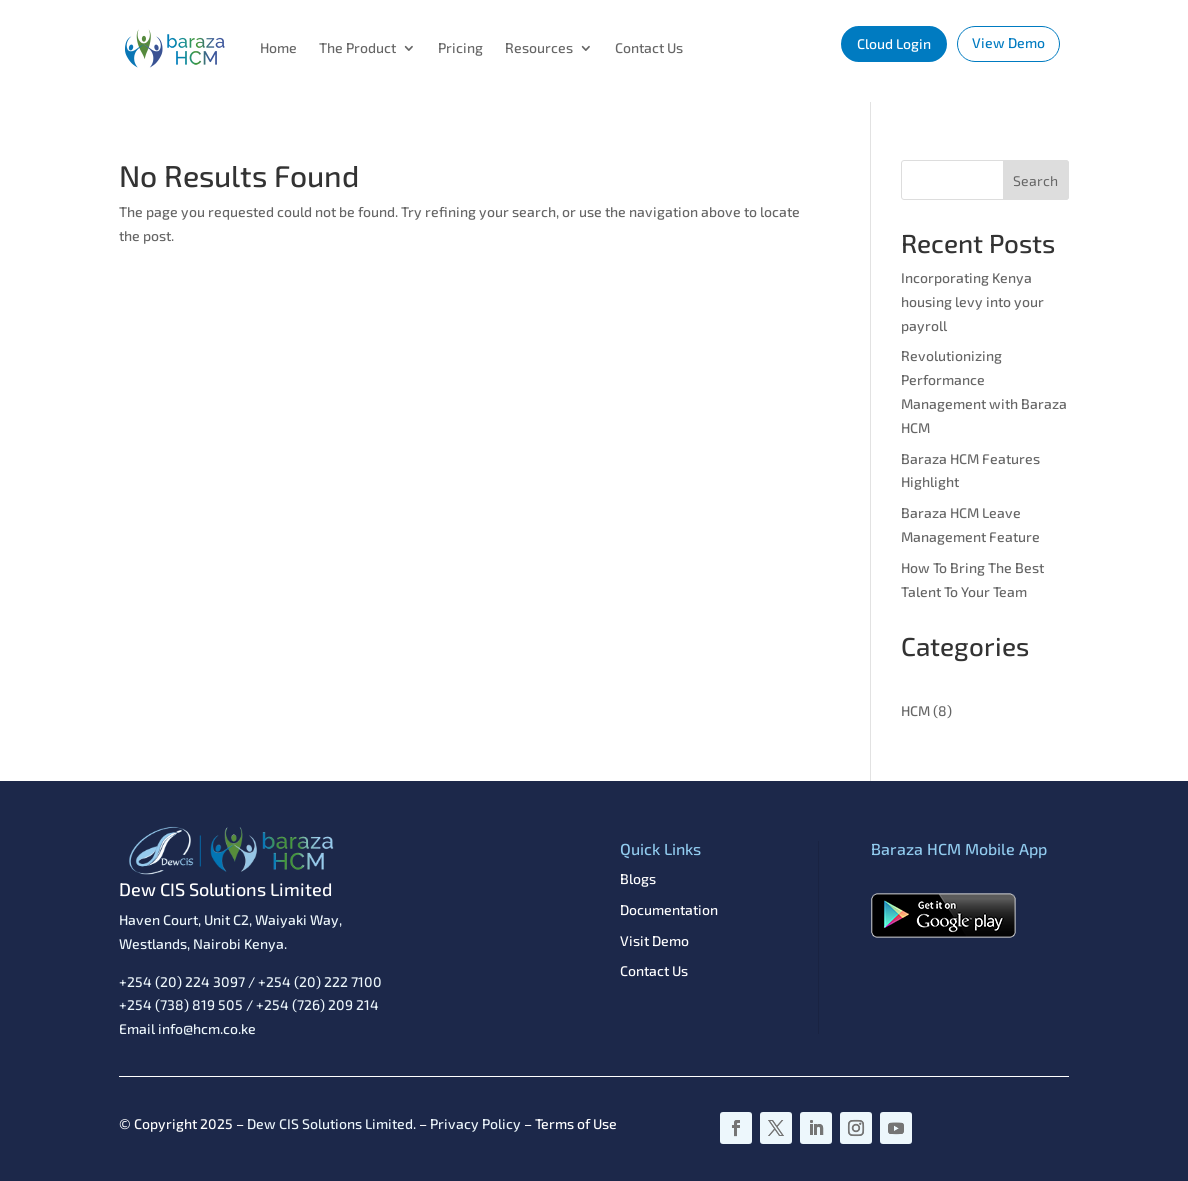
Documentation (669, 909)
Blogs (638, 878)
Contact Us (649, 47)
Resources (539, 47)
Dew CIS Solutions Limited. (331, 1123)
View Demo (1008, 42)
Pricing (460, 47)
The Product (357, 47)
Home (278, 47)
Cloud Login (894, 43)
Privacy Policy (475, 1123)
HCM (915, 710)
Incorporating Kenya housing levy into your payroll (972, 301)
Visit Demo (654, 940)
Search (1035, 180)
